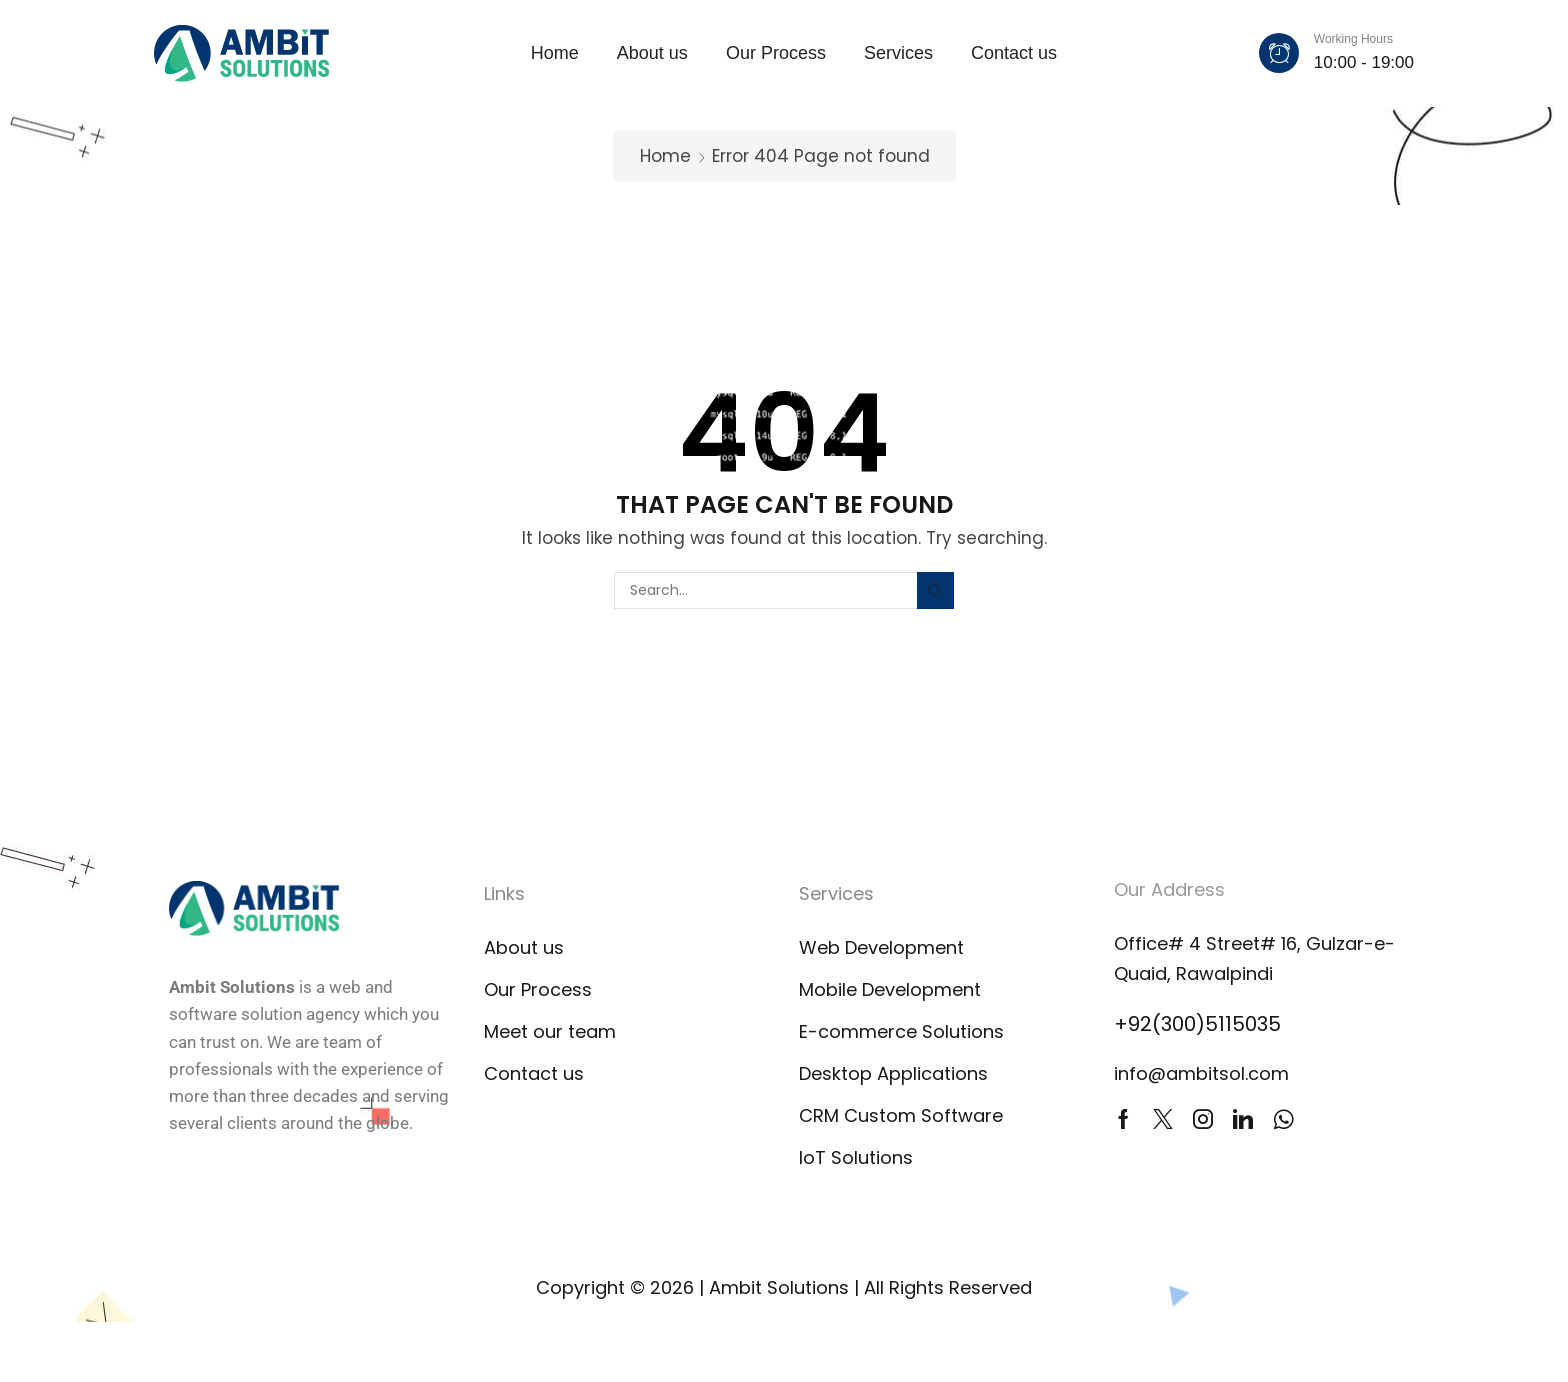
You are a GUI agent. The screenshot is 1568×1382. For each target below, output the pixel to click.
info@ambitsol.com (1201, 1073)
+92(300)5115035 (1197, 1024)
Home (665, 156)
